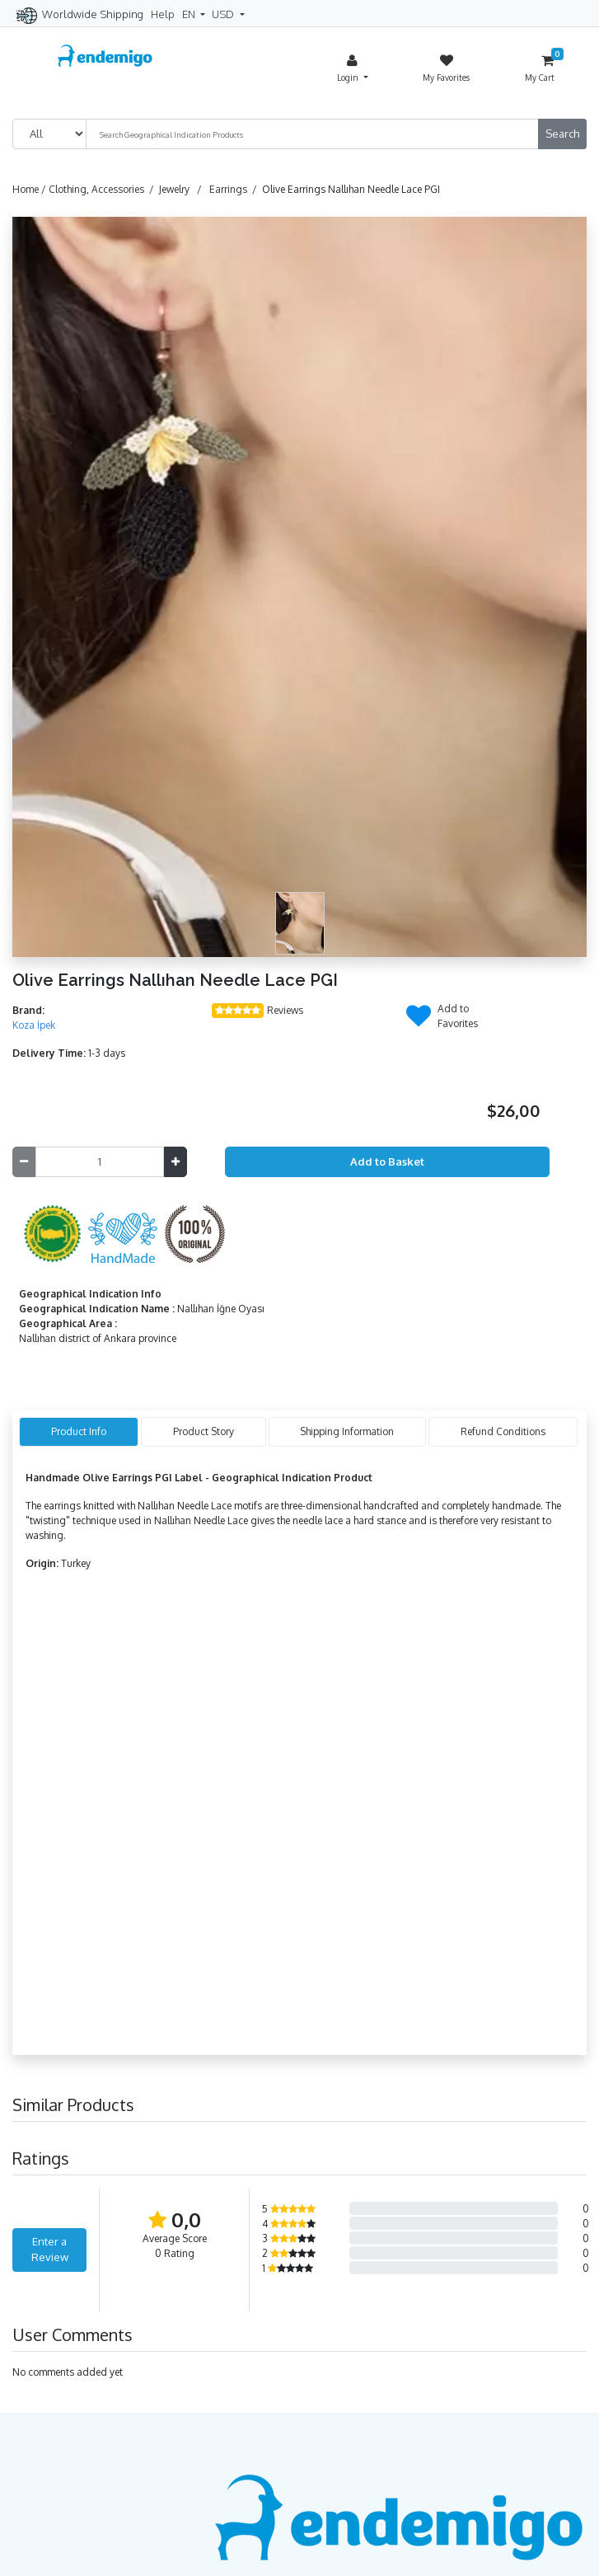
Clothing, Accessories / (104, 189)
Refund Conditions (503, 1431)
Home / (30, 189)
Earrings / (235, 189)
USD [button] (224, 14)
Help (163, 14)
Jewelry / (183, 189)
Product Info (78, 1431)
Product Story (203, 1431)
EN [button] (190, 14)
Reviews (285, 1010)
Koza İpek (33, 1025)
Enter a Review (49, 2249)
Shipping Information (347, 1431)
